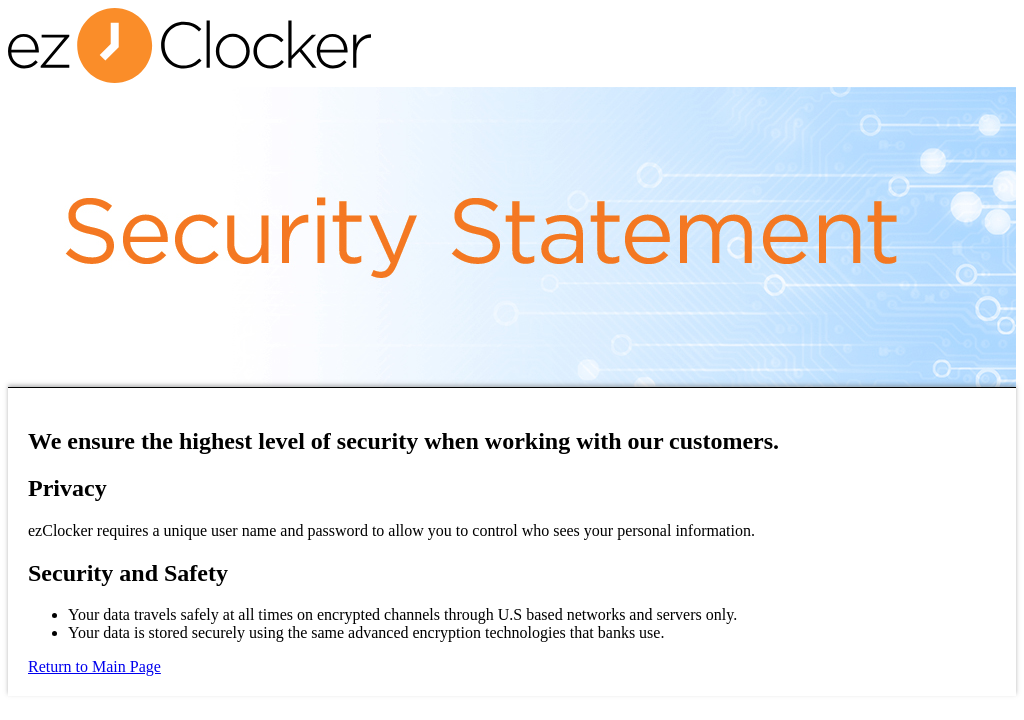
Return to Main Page (94, 666)
